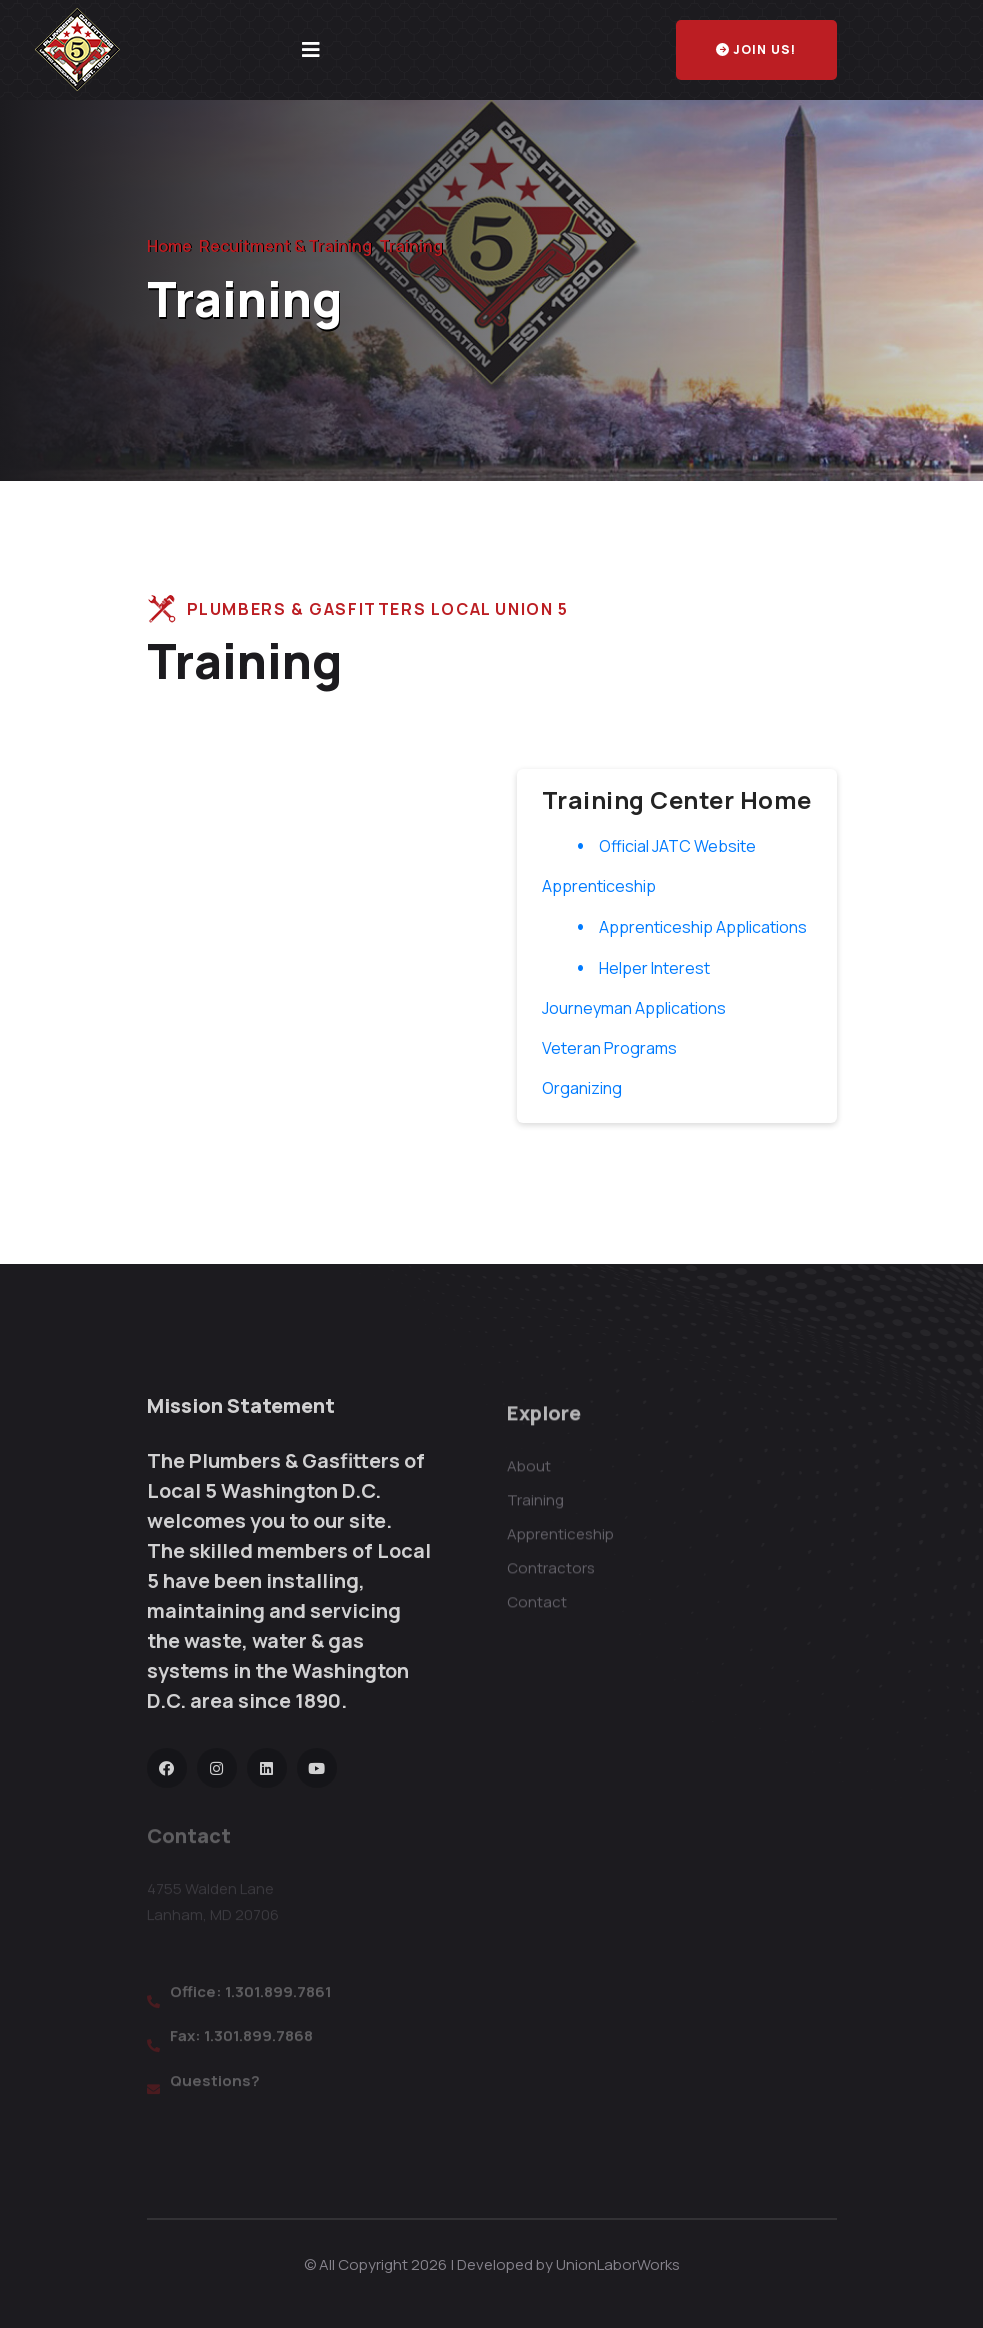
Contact (537, 1614)
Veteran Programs (609, 1048)
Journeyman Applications (634, 1008)
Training (535, 1512)
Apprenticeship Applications (703, 927)
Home (169, 246)
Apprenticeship (599, 886)
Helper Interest (654, 968)
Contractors (551, 1580)
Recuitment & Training (285, 246)
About (529, 1478)
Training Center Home (677, 800)
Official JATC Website (677, 846)
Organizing (582, 1088)
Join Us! (756, 49)
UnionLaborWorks (618, 2264)
